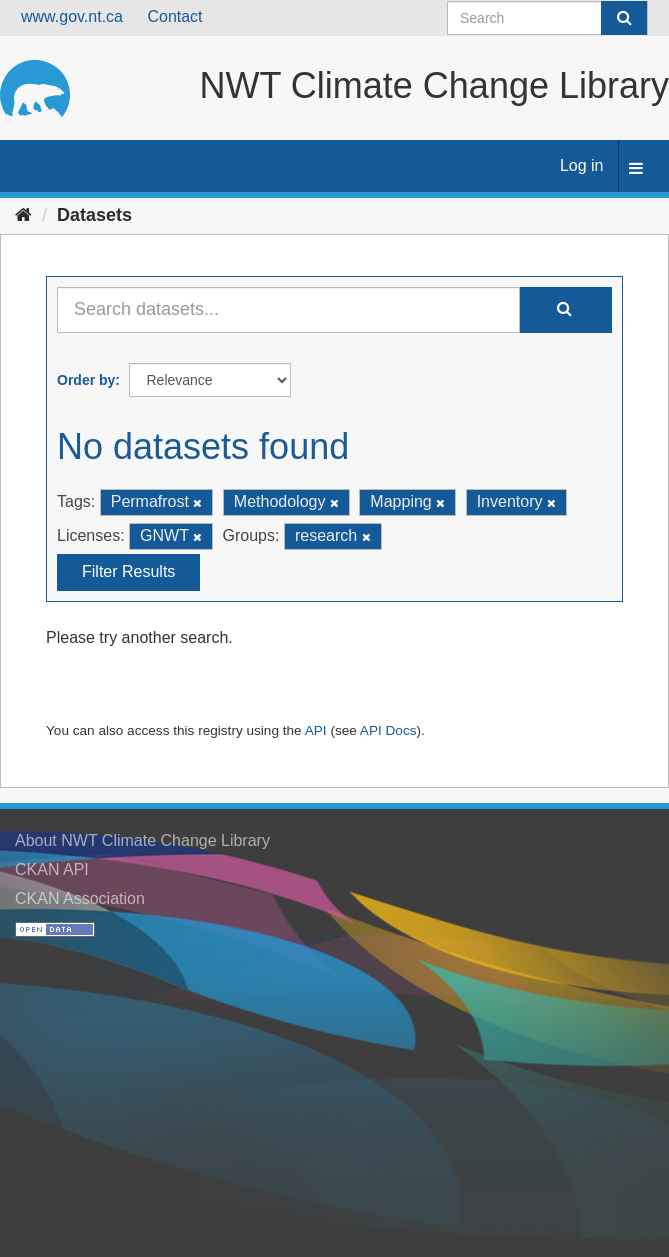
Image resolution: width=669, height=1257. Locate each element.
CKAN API (52, 869)
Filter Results (128, 571)
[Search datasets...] (288, 310)
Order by (86, 380)
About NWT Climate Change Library (142, 840)
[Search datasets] (547, 18)
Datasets (94, 215)
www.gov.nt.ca (72, 16)
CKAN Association (80, 898)
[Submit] (624, 18)
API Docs (388, 730)
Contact (174, 16)
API (316, 730)
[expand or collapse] (636, 169)
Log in (582, 165)
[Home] (23, 215)
